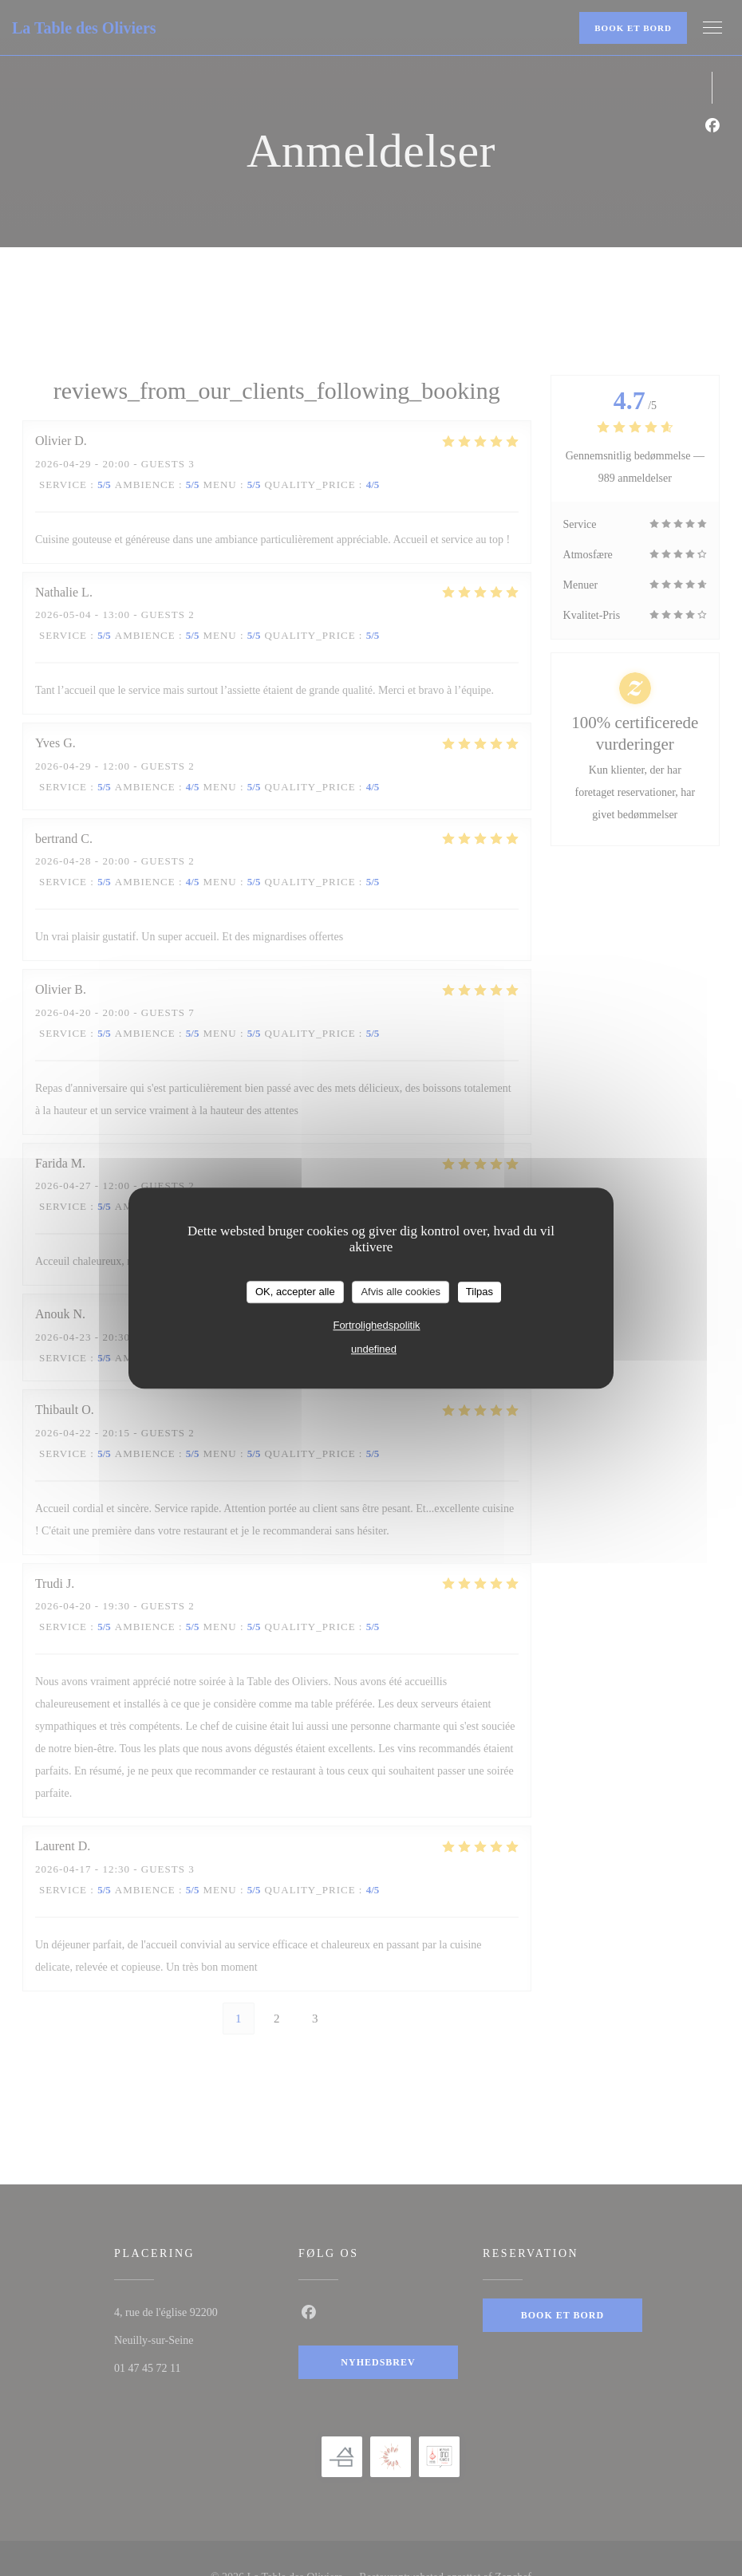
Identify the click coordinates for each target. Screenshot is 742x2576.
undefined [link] (374, 1349)
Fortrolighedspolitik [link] (376, 1325)
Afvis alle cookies (400, 1292)
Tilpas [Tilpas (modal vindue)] (479, 1292)
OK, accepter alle (295, 1292)
